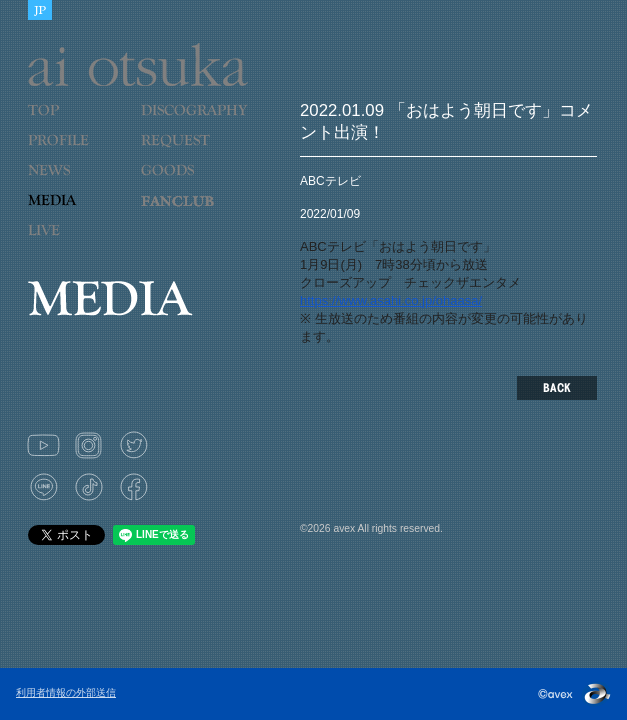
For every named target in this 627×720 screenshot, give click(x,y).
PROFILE (68, 153)
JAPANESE (40, 10)
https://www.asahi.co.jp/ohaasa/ (391, 300)
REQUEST (189, 153)
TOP (77, 123)
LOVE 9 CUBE (189, 213)
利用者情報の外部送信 (66, 692)
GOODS (189, 183)
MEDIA (77, 213)
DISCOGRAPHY (194, 123)
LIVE (77, 243)
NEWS (77, 183)
